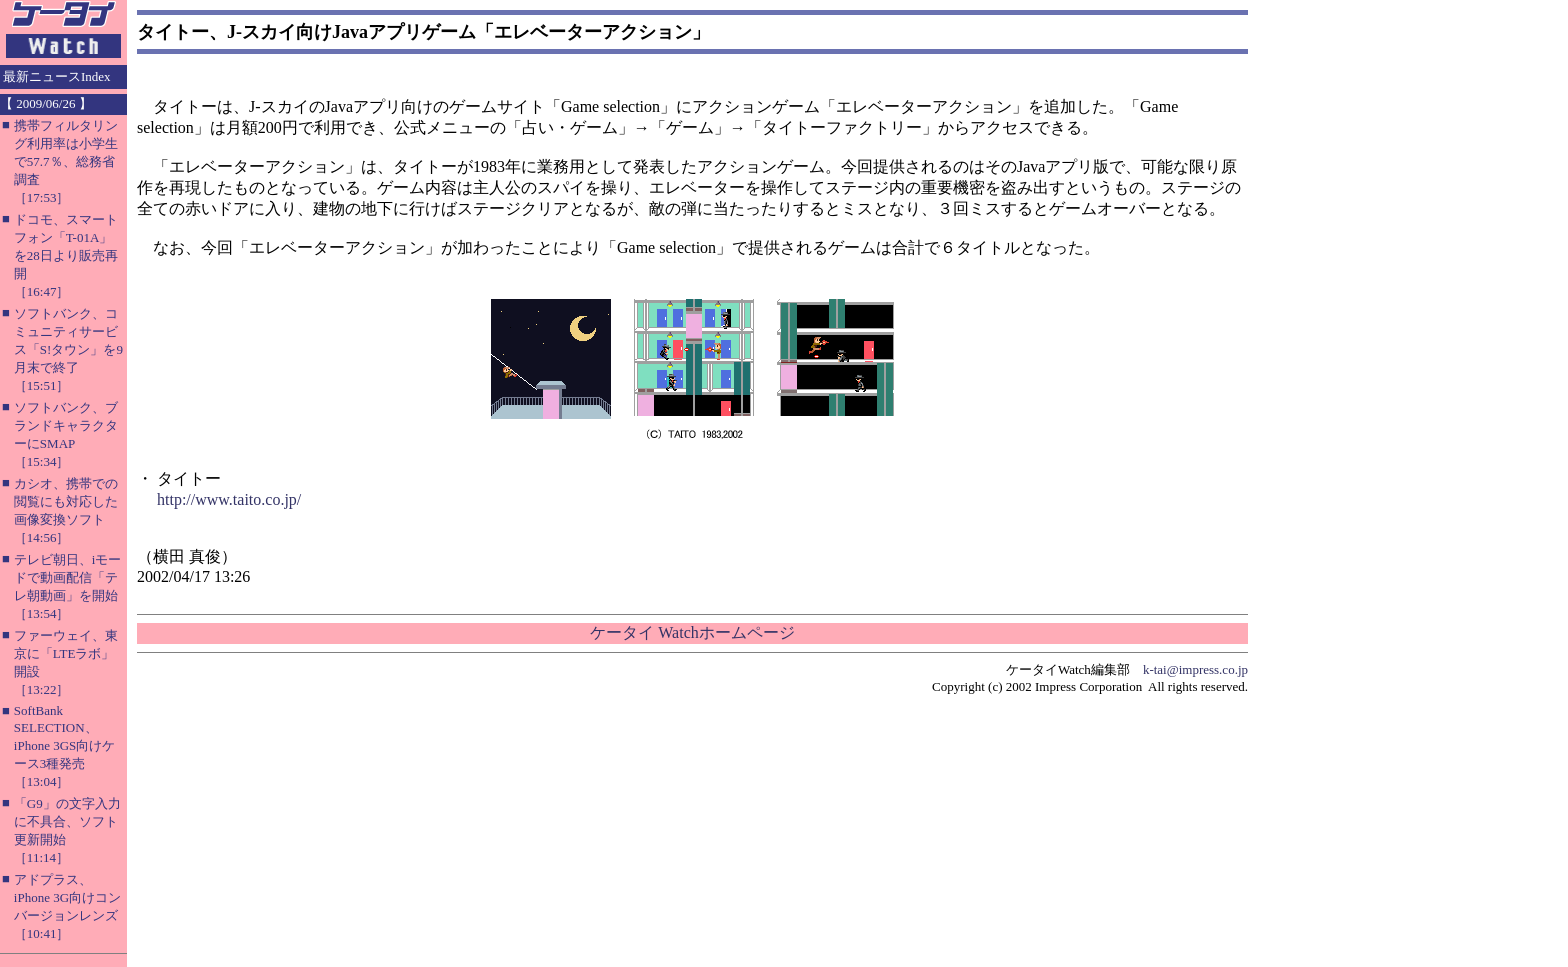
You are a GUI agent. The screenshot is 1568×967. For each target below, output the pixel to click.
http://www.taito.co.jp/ (229, 499)
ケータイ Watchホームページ (692, 632)
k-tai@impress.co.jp (1195, 669)
